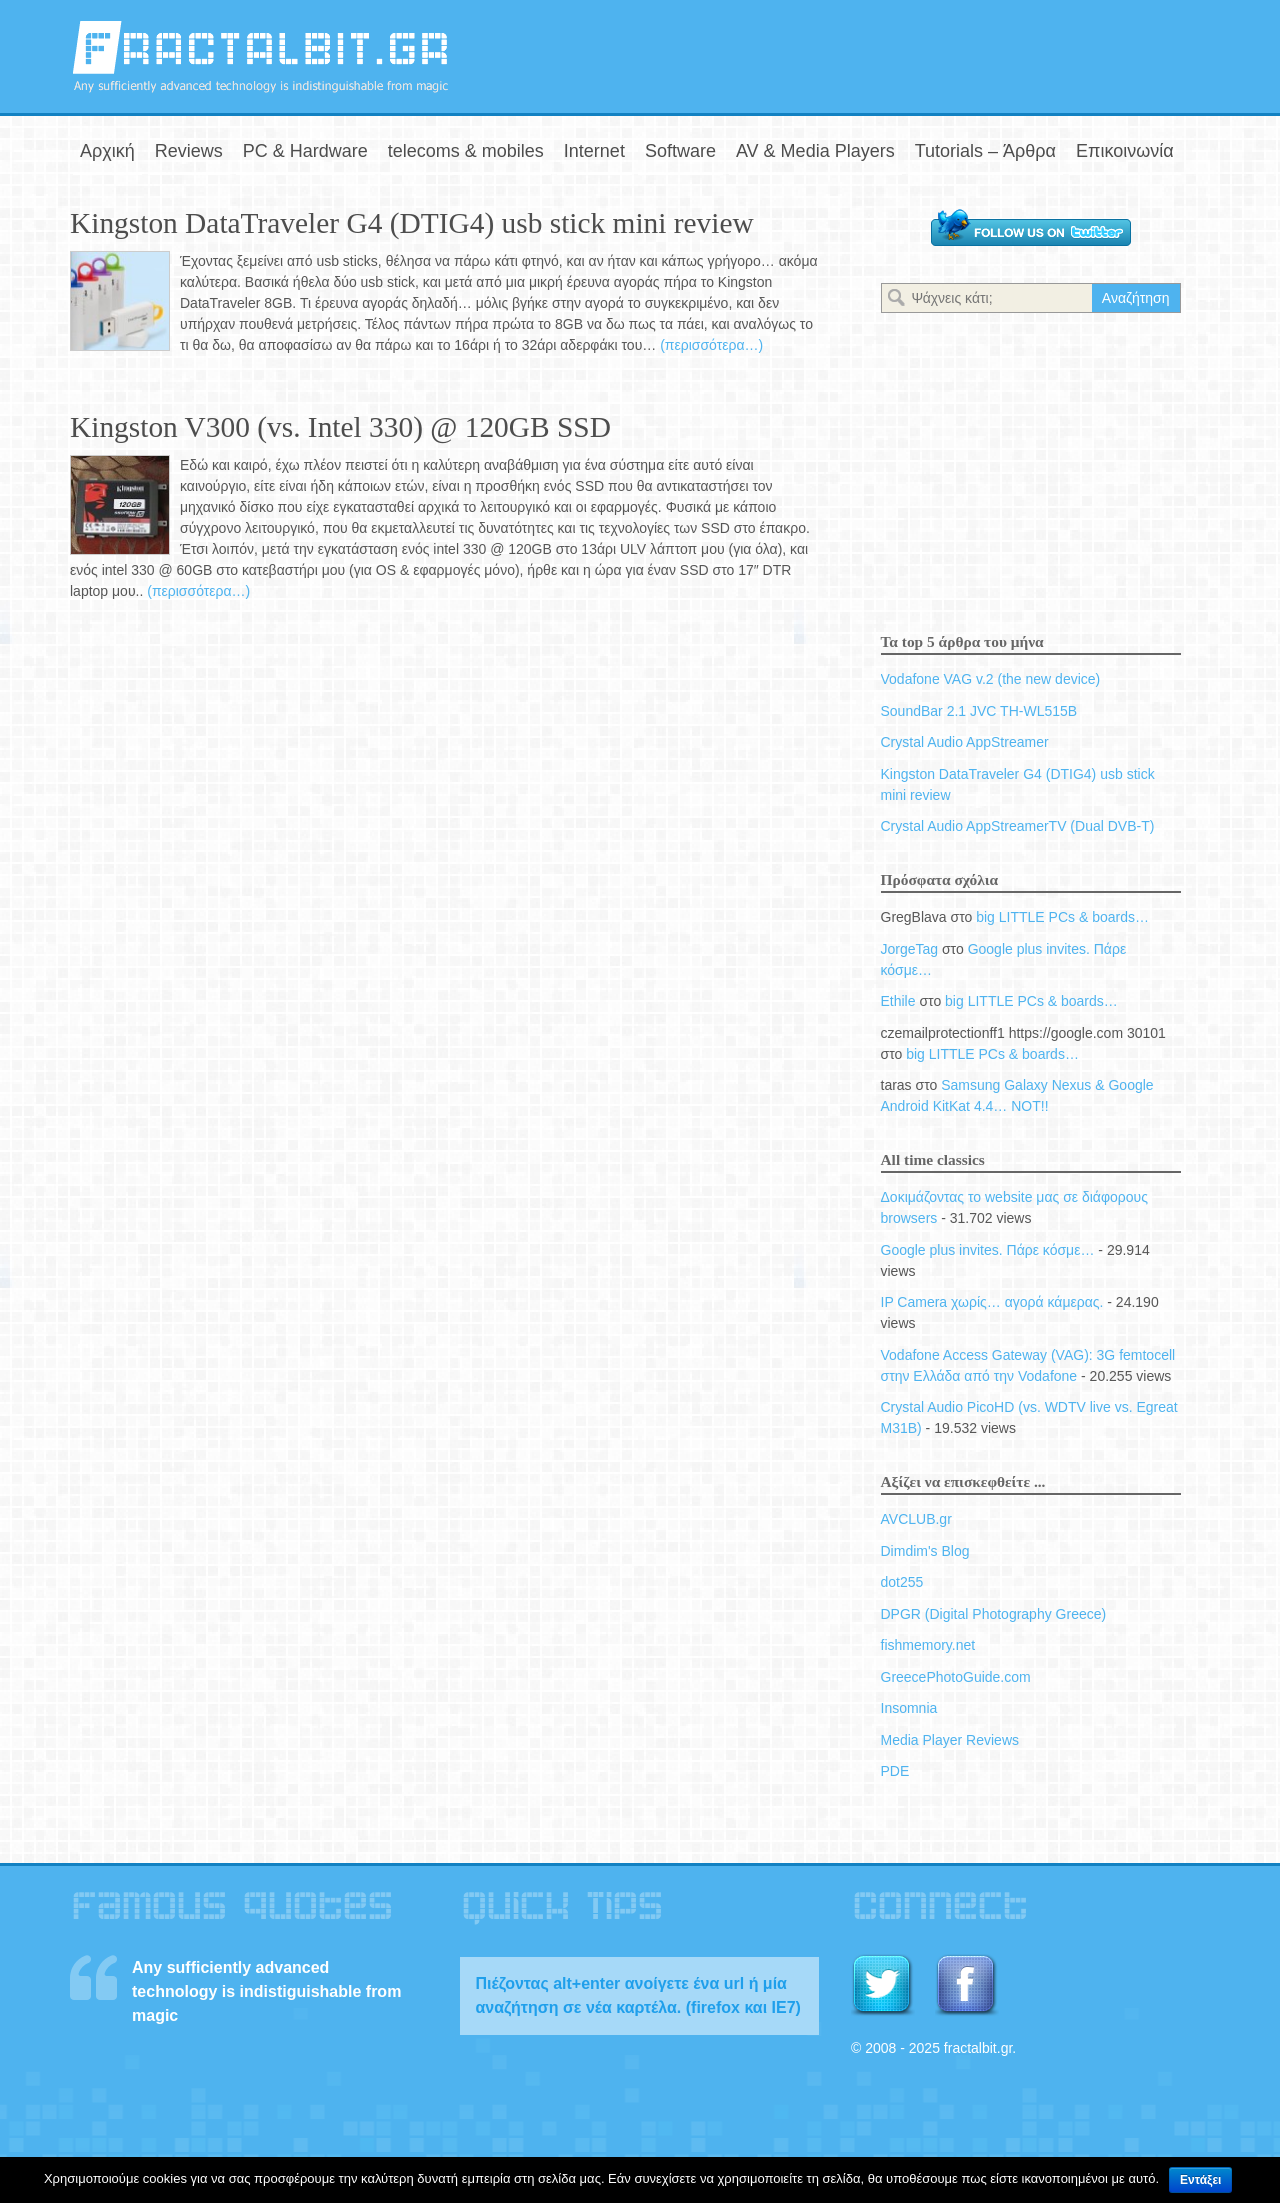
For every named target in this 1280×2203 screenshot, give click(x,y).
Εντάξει (1200, 2180)
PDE (895, 1771)
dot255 (902, 1582)
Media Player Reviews (950, 1740)
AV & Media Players (815, 151)
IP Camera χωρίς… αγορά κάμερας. (992, 1302)
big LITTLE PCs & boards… (1062, 917)
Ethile (898, 1001)
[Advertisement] (976, 53)
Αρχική (107, 151)
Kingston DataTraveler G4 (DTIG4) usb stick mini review (412, 223)
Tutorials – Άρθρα (985, 151)
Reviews (189, 151)
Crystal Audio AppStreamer (965, 742)
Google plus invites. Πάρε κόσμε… (988, 1250)
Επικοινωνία (1125, 151)
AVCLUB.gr (916, 1519)
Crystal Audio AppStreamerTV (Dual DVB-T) (1018, 826)
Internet (594, 151)
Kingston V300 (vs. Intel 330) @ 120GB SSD (340, 427)
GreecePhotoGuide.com (956, 1677)
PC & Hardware (305, 151)
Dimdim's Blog (925, 1551)
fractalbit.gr (260, 56)
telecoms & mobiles (466, 151)
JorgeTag (910, 949)
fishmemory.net (928, 1645)
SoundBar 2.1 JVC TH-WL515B (979, 711)
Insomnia (909, 1708)
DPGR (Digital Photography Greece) (994, 1614)
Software (680, 151)
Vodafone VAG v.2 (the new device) (991, 679)
